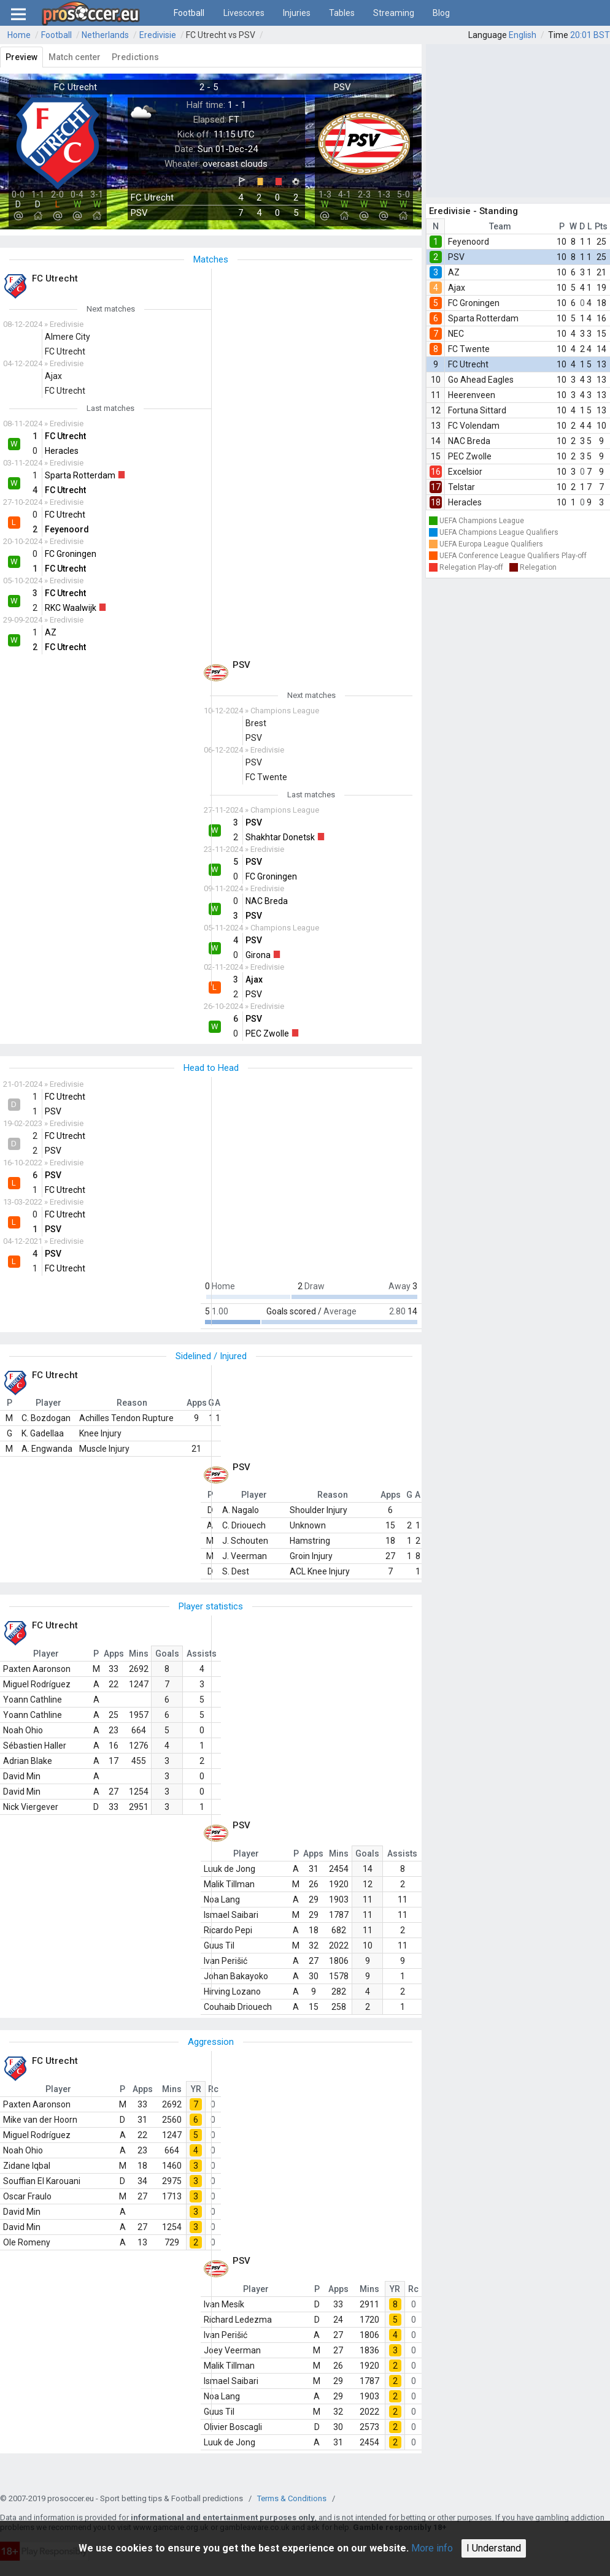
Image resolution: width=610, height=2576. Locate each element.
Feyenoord (468, 242)
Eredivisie (157, 35)
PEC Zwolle (470, 456)
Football (189, 13)
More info (432, 2548)
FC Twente (469, 349)
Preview (21, 57)
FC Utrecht (468, 364)
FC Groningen (474, 303)
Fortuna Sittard (477, 410)
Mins (139, 1653)
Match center (74, 57)
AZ (454, 272)
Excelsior (465, 472)
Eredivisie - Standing (473, 211)
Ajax (456, 288)
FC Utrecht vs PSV (220, 35)
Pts (601, 226)
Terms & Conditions (291, 2498)
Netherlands (105, 35)
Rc (213, 2089)
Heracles (465, 502)
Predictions (135, 57)
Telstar (461, 487)
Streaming (393, 13)
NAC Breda (469, 441)
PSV (456, 257)
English (522, 35)
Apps (114, 1653)
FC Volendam (474, 426)
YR (196, 2089)
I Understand (493, 2548)
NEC (456, 334)
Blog (441, 13)
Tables (342, 13)
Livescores (243, 13)
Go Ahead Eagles (481, 380)
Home (19, 35)
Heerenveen (471, 395)
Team (500, 226)
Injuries (297, 13)
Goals (167, 1653)
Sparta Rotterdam (483, 318)
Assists (202, 1653)
